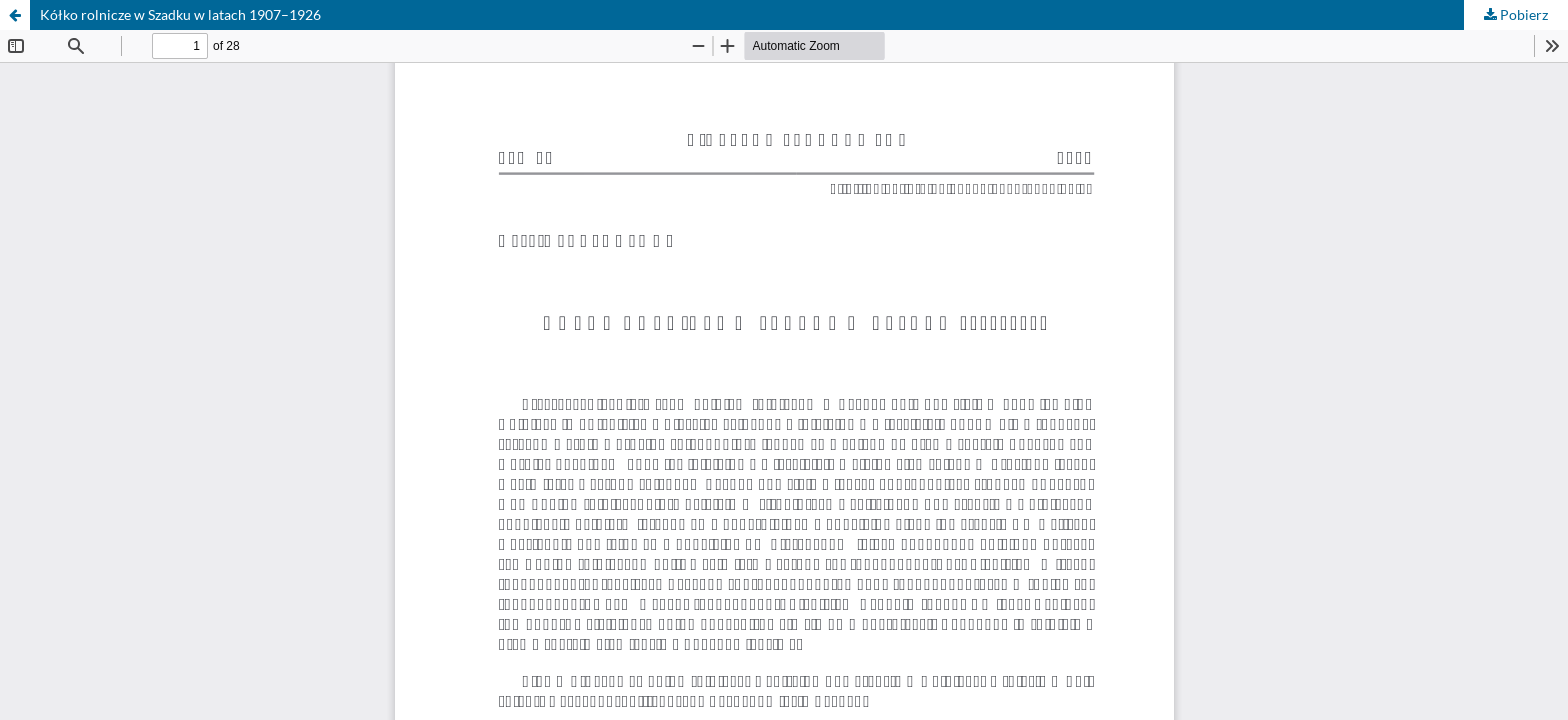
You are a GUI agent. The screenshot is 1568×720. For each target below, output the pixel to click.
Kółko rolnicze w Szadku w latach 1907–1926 (180, 14)
